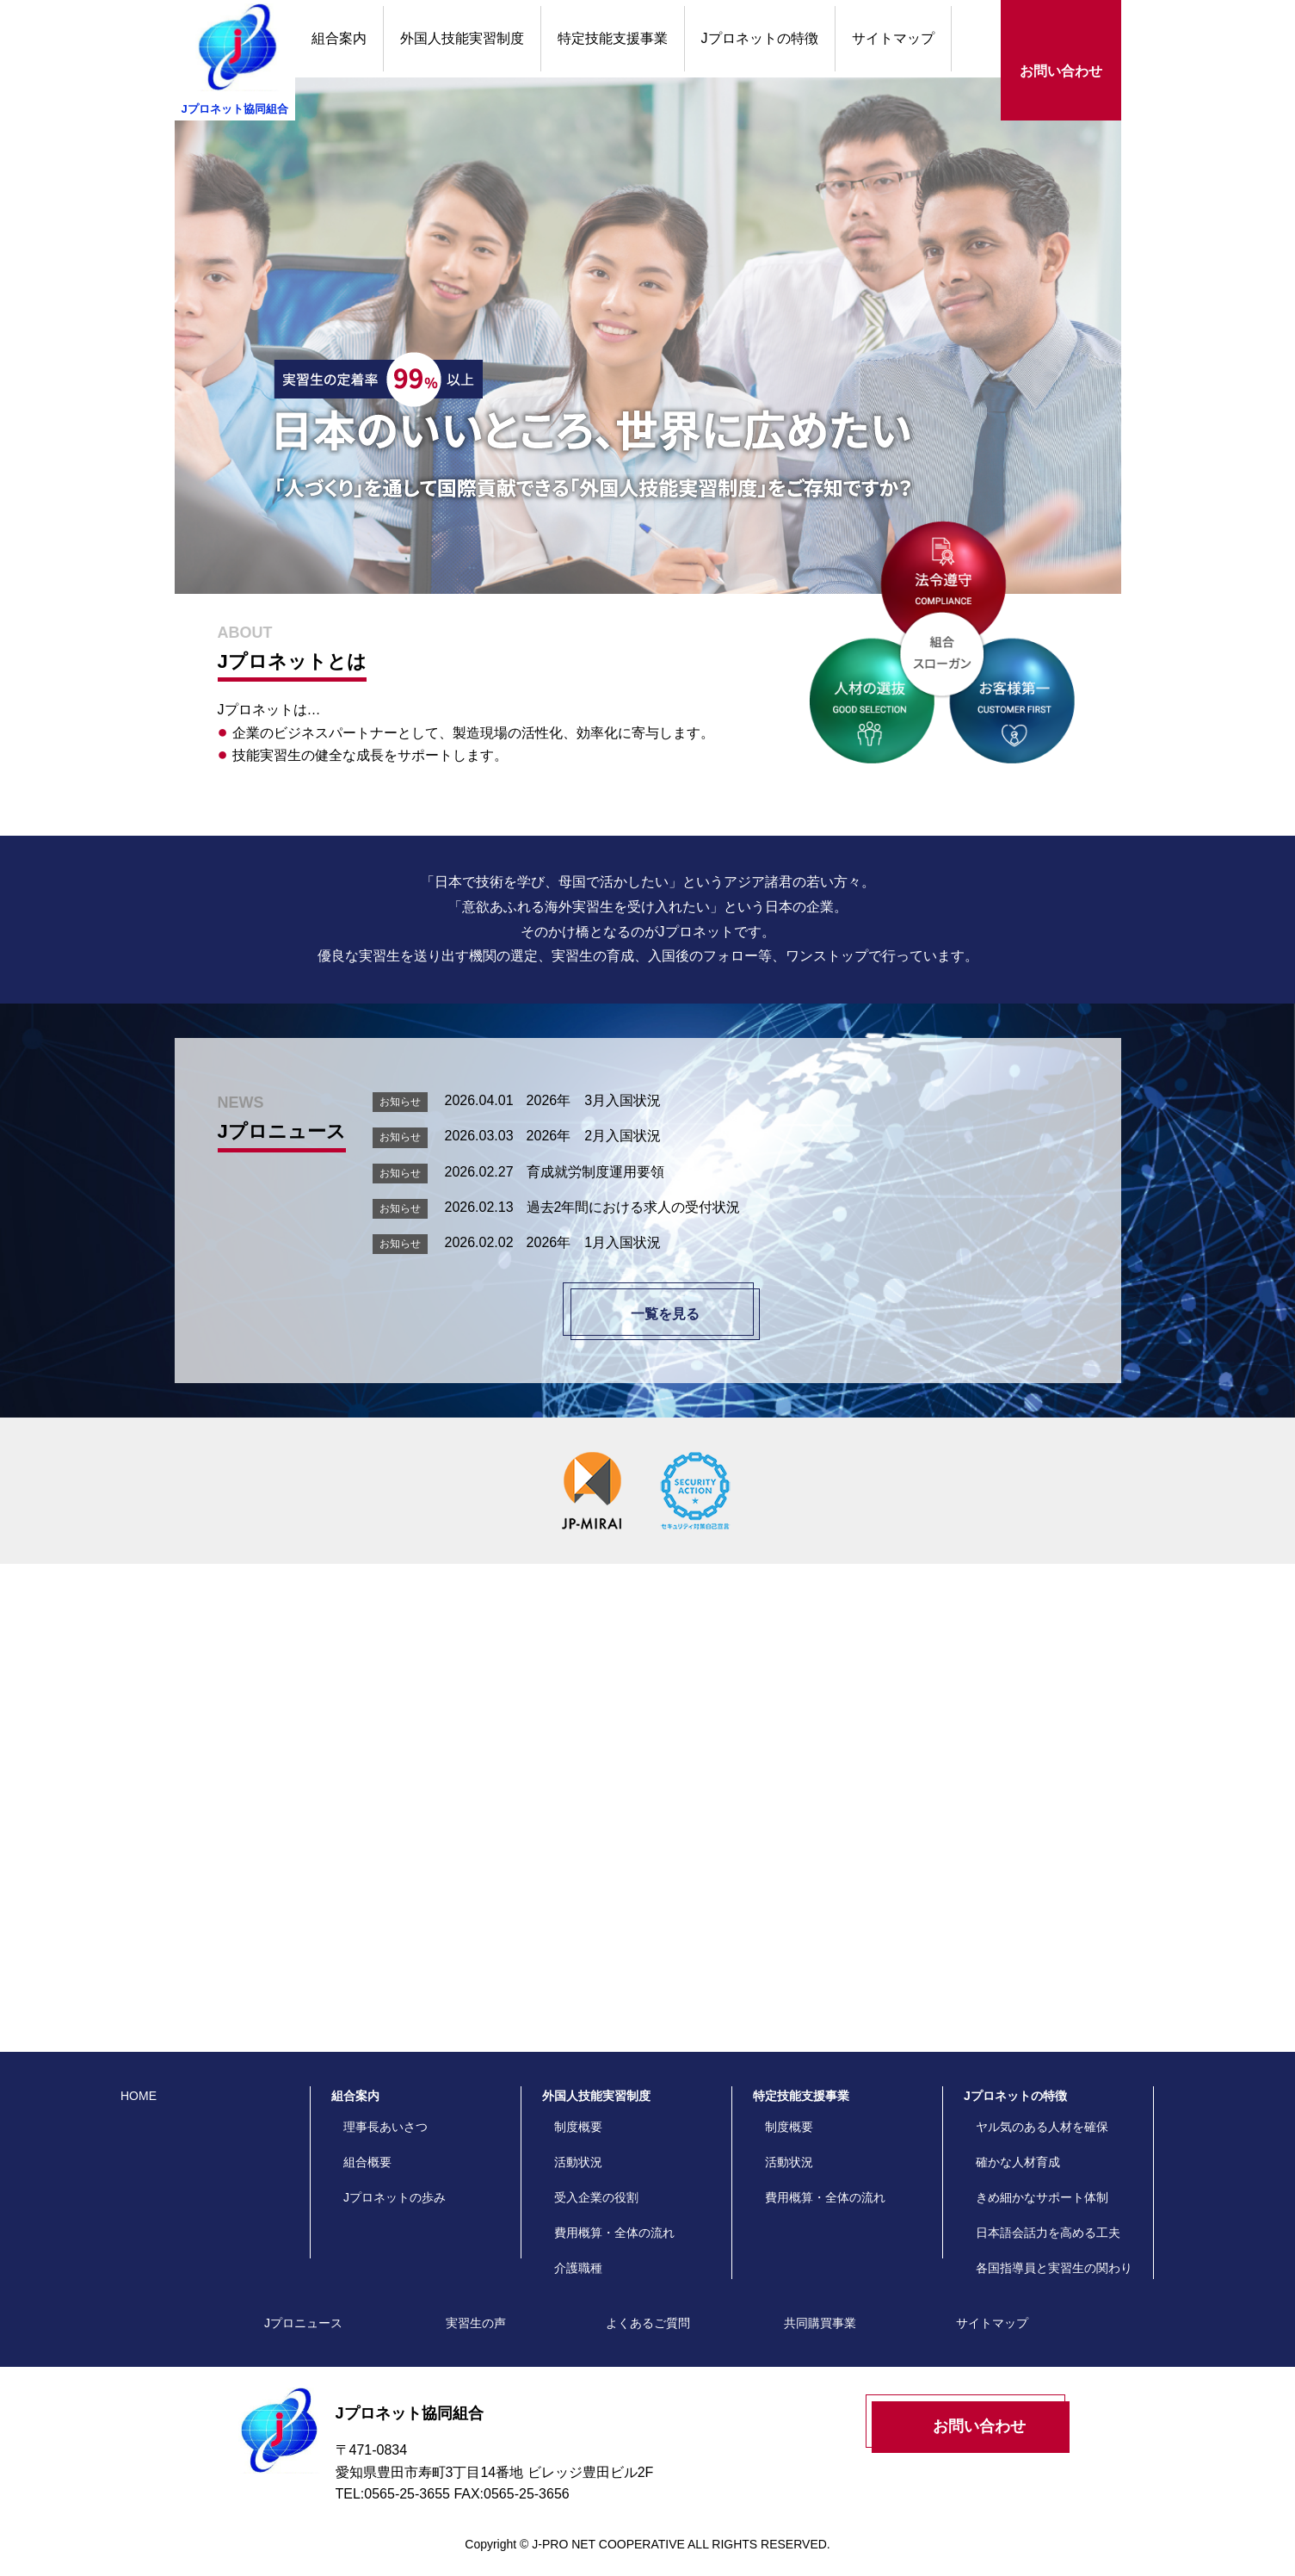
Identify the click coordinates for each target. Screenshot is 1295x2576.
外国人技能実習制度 (462, 38)
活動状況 (578, 2145)
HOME (138, 2078)
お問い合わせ (1061, 71)
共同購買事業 (820, 2306)
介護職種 (578, 2251)
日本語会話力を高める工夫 (1048, 2215)
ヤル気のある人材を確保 (1042, 2109)
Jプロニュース (303, 2306)
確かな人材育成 (1018, 2145)
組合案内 (339, 38)
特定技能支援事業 (613, 38)
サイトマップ (893, 38)
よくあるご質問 (660, 1795)
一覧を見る (665, 1314)
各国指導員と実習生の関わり (1054, 2251)
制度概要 (578, 2109)
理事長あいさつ (385, 2109)
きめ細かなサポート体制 (1042, 2180)
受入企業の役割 (596, 2180)
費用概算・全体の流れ (614, 2215)
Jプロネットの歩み (394, 2180)
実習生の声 (1018, 1795)
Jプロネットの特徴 (759, 38)
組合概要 (367, 2145)
